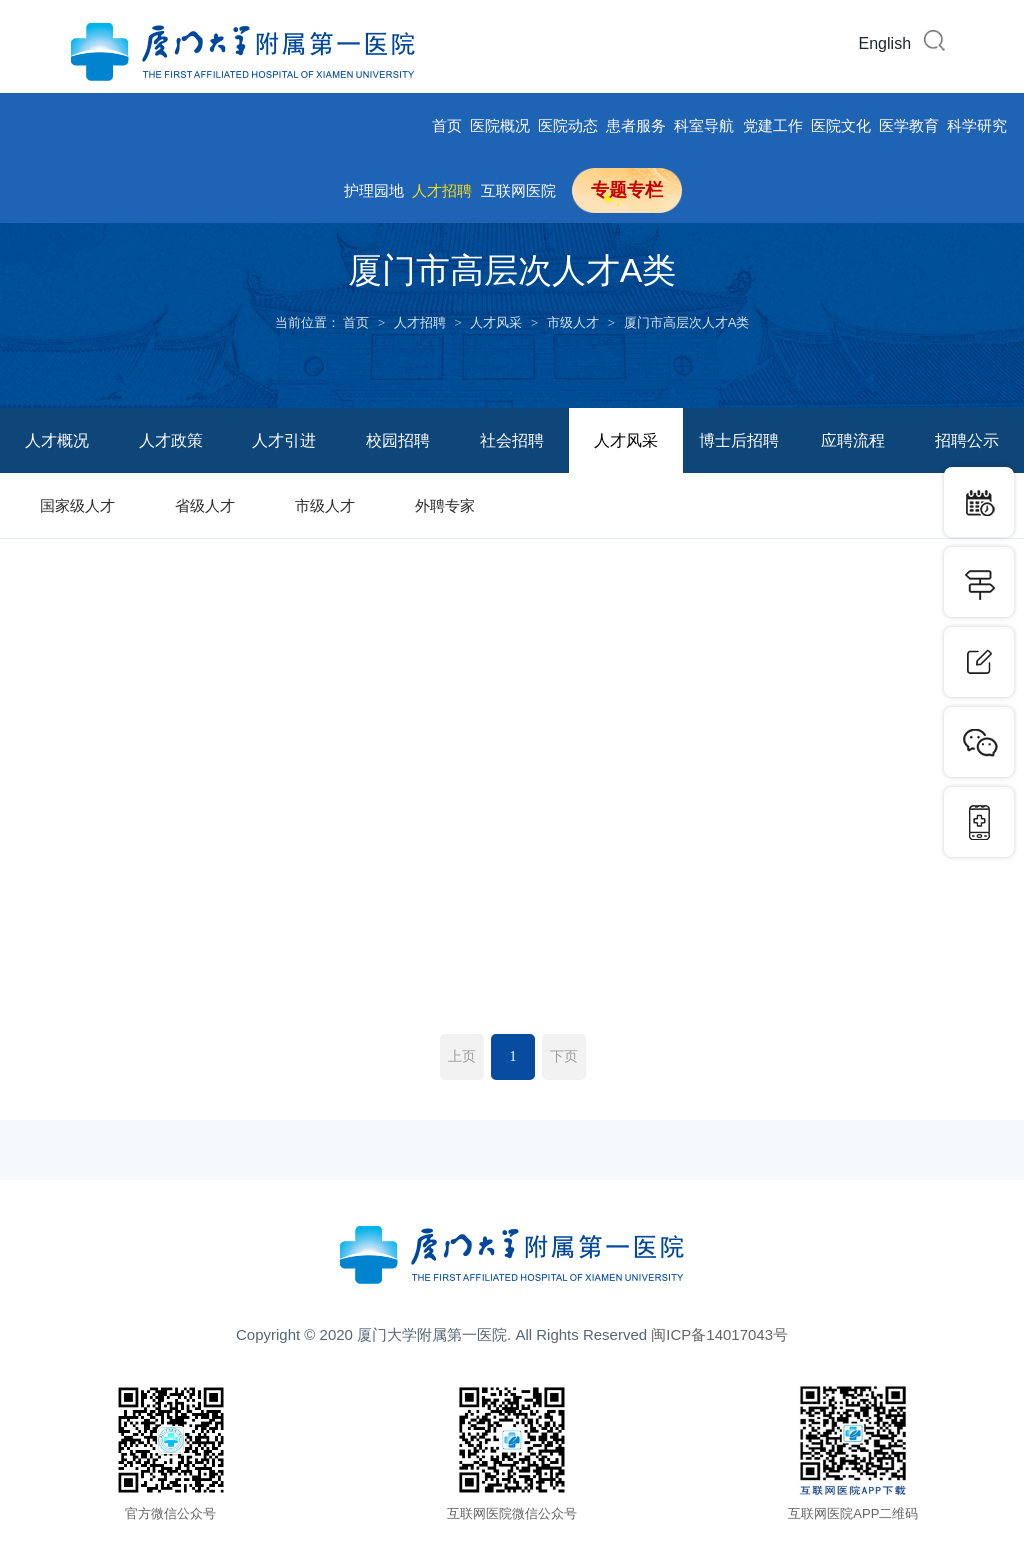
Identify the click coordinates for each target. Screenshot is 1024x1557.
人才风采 (496, 322)
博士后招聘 (739, 440)
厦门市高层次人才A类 (687, 322)
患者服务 (636, 125)
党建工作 (773, 125)
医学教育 (909, 125)
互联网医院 (518, 190)
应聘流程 (853, 440)
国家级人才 (77, 505)
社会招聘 (512, 440)
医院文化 (841, 125)
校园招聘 (398, 440)
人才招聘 (442, 190)
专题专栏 (627, 190)
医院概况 (500, 125)
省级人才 (205, 505)
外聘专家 (445, 505)
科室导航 (704, 125)
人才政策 (171, 440)
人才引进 (284, 440)
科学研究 (977, 125)
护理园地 (374, 190)
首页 (447, 125)
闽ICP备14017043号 (719, 1334)
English (885, 43)
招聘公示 (967, 440)
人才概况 (57, 440)
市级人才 (573, 322)
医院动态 (568, 125)
